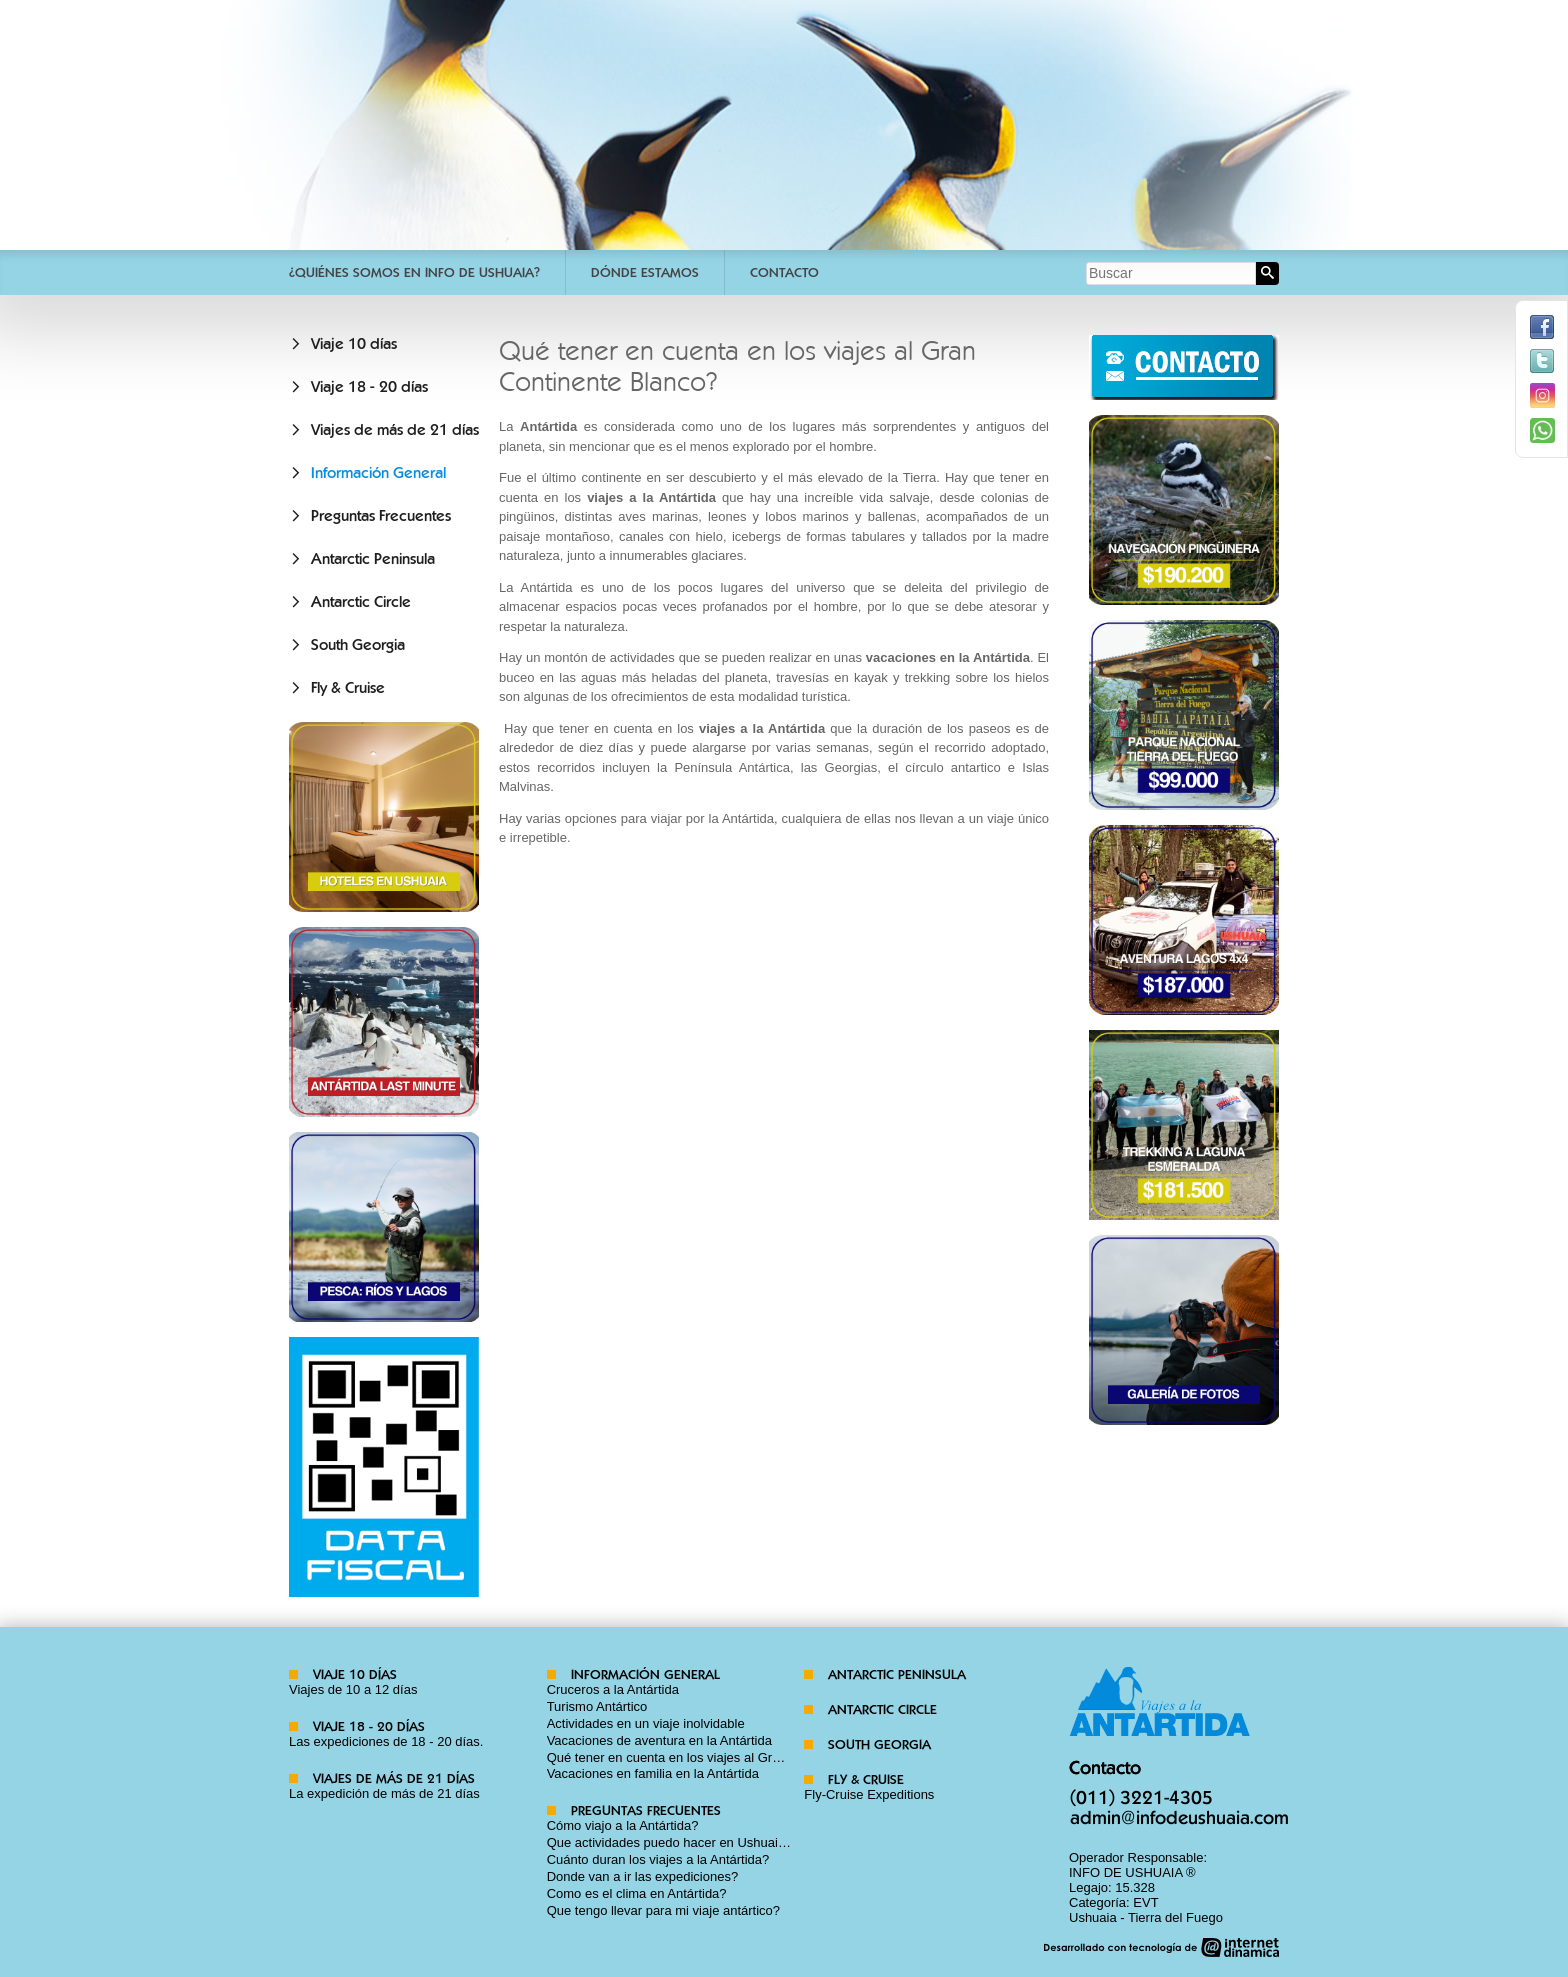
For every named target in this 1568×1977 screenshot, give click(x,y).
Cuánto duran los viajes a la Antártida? (658, 1859)
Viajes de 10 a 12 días (353, 1689)
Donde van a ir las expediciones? (643, 1876)
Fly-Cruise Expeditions (869, 1794)
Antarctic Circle (361, 602)
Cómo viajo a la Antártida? (623, 1825)
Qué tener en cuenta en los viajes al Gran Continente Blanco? (725, 1757)
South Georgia (358, 645)
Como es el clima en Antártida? (637, 1893)
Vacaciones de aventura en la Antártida (659, 1740)
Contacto (784, 272)
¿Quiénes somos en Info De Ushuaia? (414, 272)
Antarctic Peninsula (373, 559)
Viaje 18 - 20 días (369, 387)
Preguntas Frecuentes (381, 516)
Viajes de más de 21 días (395, 430)
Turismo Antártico (597, 1706)
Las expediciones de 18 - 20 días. (386, 1741)
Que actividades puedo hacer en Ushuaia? (670, 1842)
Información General (378, 473)
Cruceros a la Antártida (613, 1689)
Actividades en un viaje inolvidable (646, 1723)
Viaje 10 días (354, 344)
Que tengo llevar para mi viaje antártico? (663, 1910)
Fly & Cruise (348, 688)
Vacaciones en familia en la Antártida (653, 1773)
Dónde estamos (645, 272)
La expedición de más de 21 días (384, 1793)
